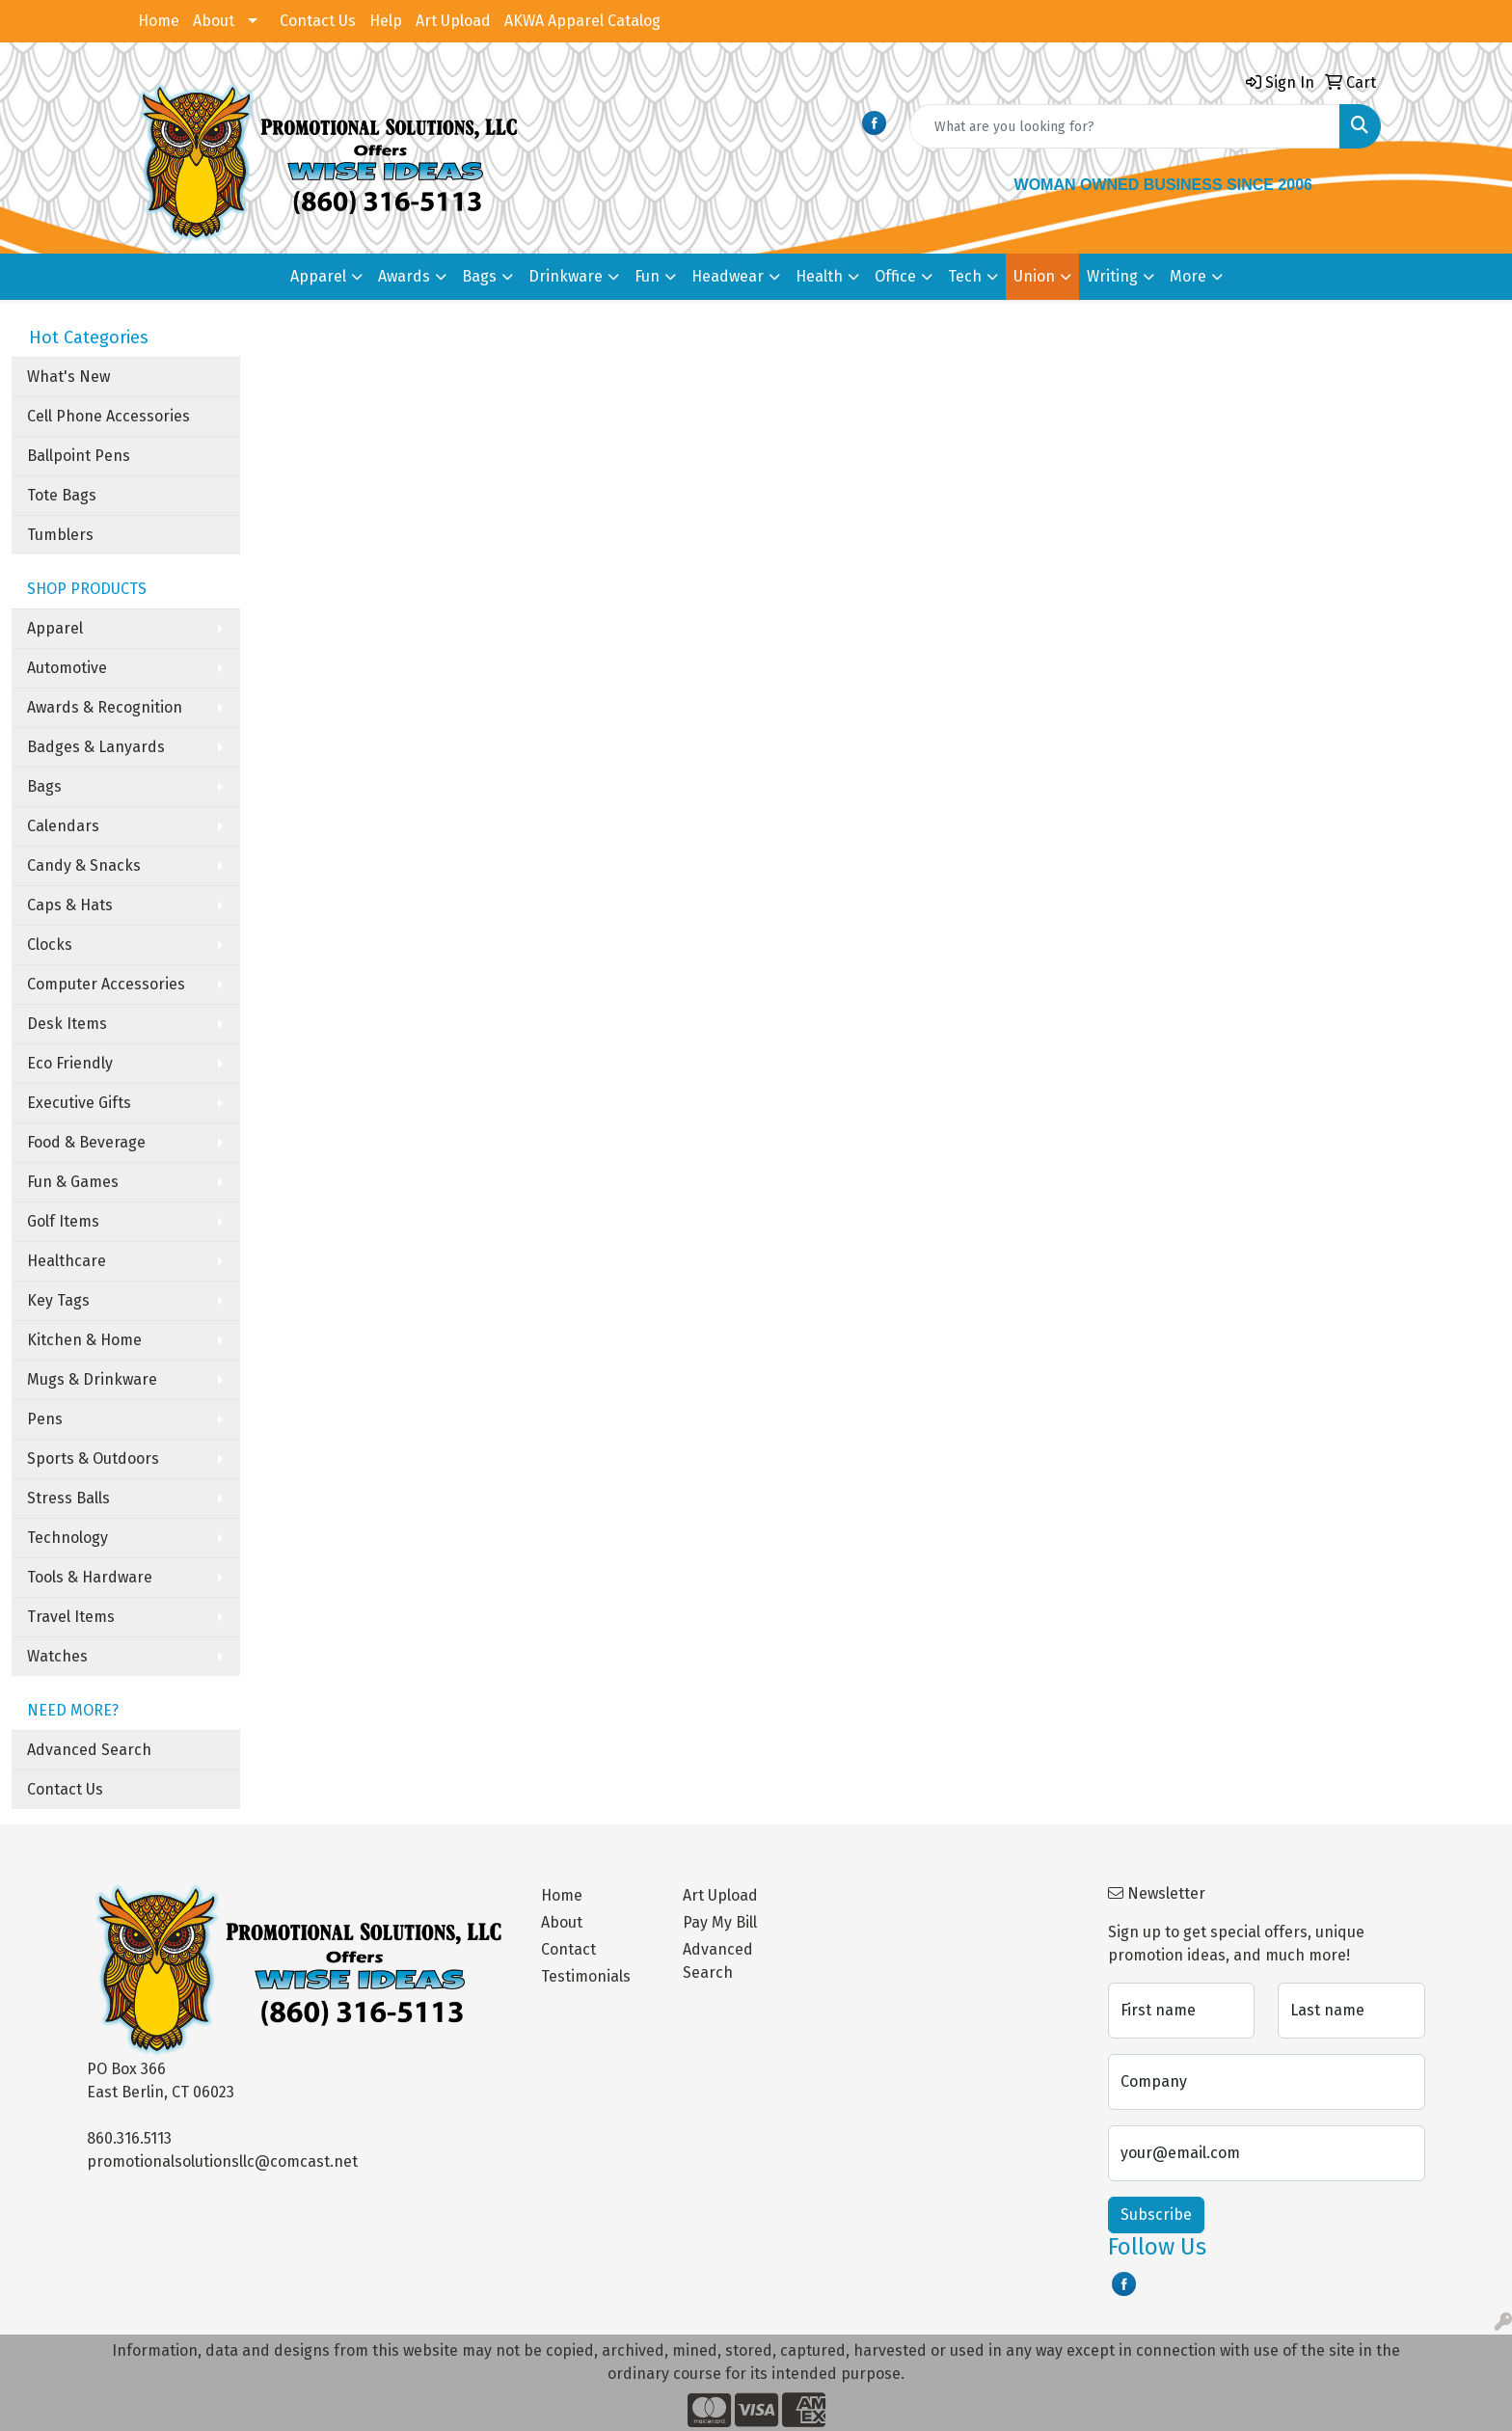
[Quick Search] (1124, 126)
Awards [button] (404, 276)
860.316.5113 (129, 2138)
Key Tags (58, 1300)
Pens (45, 1419)
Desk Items (67, 1023)
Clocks (49, 944)
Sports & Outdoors (93, 1458)
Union (1034, 276)
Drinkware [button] (565, 276)
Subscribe (1156, 2214)
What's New (68, 376)
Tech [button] (965, 276)
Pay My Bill (720, 1922)
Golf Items (63, 1221)
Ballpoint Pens (78, 455)
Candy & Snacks (84, 865)
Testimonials (586, 1976)
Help (385, 21)
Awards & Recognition (104, 707)
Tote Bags (61, 495)
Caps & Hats (70, 905)
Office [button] (895, 276)
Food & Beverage (86, 1142)
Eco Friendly (70, 1063)
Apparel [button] (318, 276)
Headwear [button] (727, 276)
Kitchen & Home (84, 1340)
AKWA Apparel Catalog (582, 21)
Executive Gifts (79, 1103)
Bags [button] (479, 276)
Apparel (55, 628)
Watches (57, 1656)
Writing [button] (1112, 276)
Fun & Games (73, 1182)
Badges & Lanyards (96, 747)
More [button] (1188, 276)
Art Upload (453, 21)
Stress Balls (68, 1498)
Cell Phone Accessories (108, 416)
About (213, 21)
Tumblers (60, 535)
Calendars (63, 826)
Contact (568, 1949)
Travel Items (71, 1616)
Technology (67, 1537)
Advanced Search (89, 1750)
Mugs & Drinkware (92, 1379)
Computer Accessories (106, 984)
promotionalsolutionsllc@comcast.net (222, 2161)
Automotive (67, 668)
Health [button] (819, 276)
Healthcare (66, 1261)
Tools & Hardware (89, 1577)
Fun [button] (647, 276)
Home (158, 21)
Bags (44, 786)
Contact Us (318, 21)
